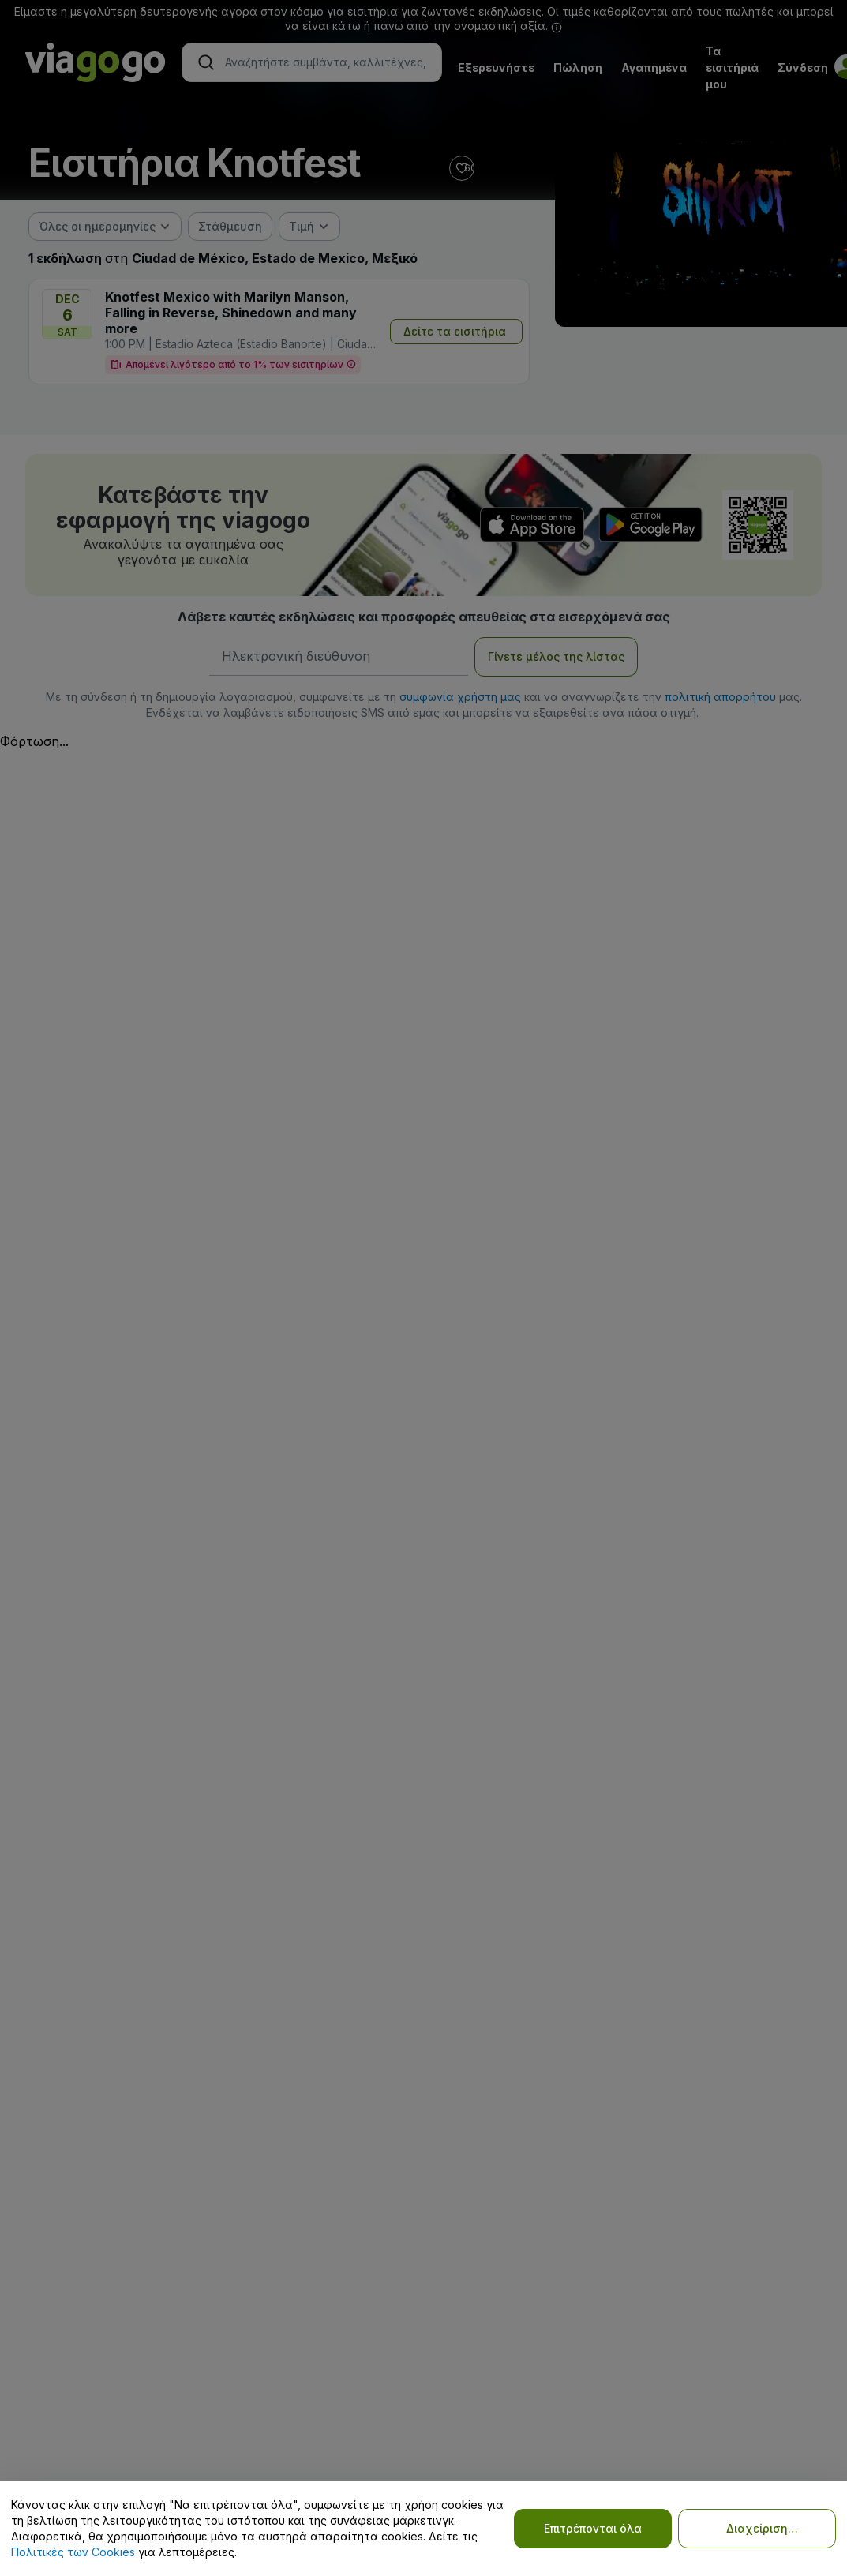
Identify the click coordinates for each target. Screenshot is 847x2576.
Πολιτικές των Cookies (73, 2552)
